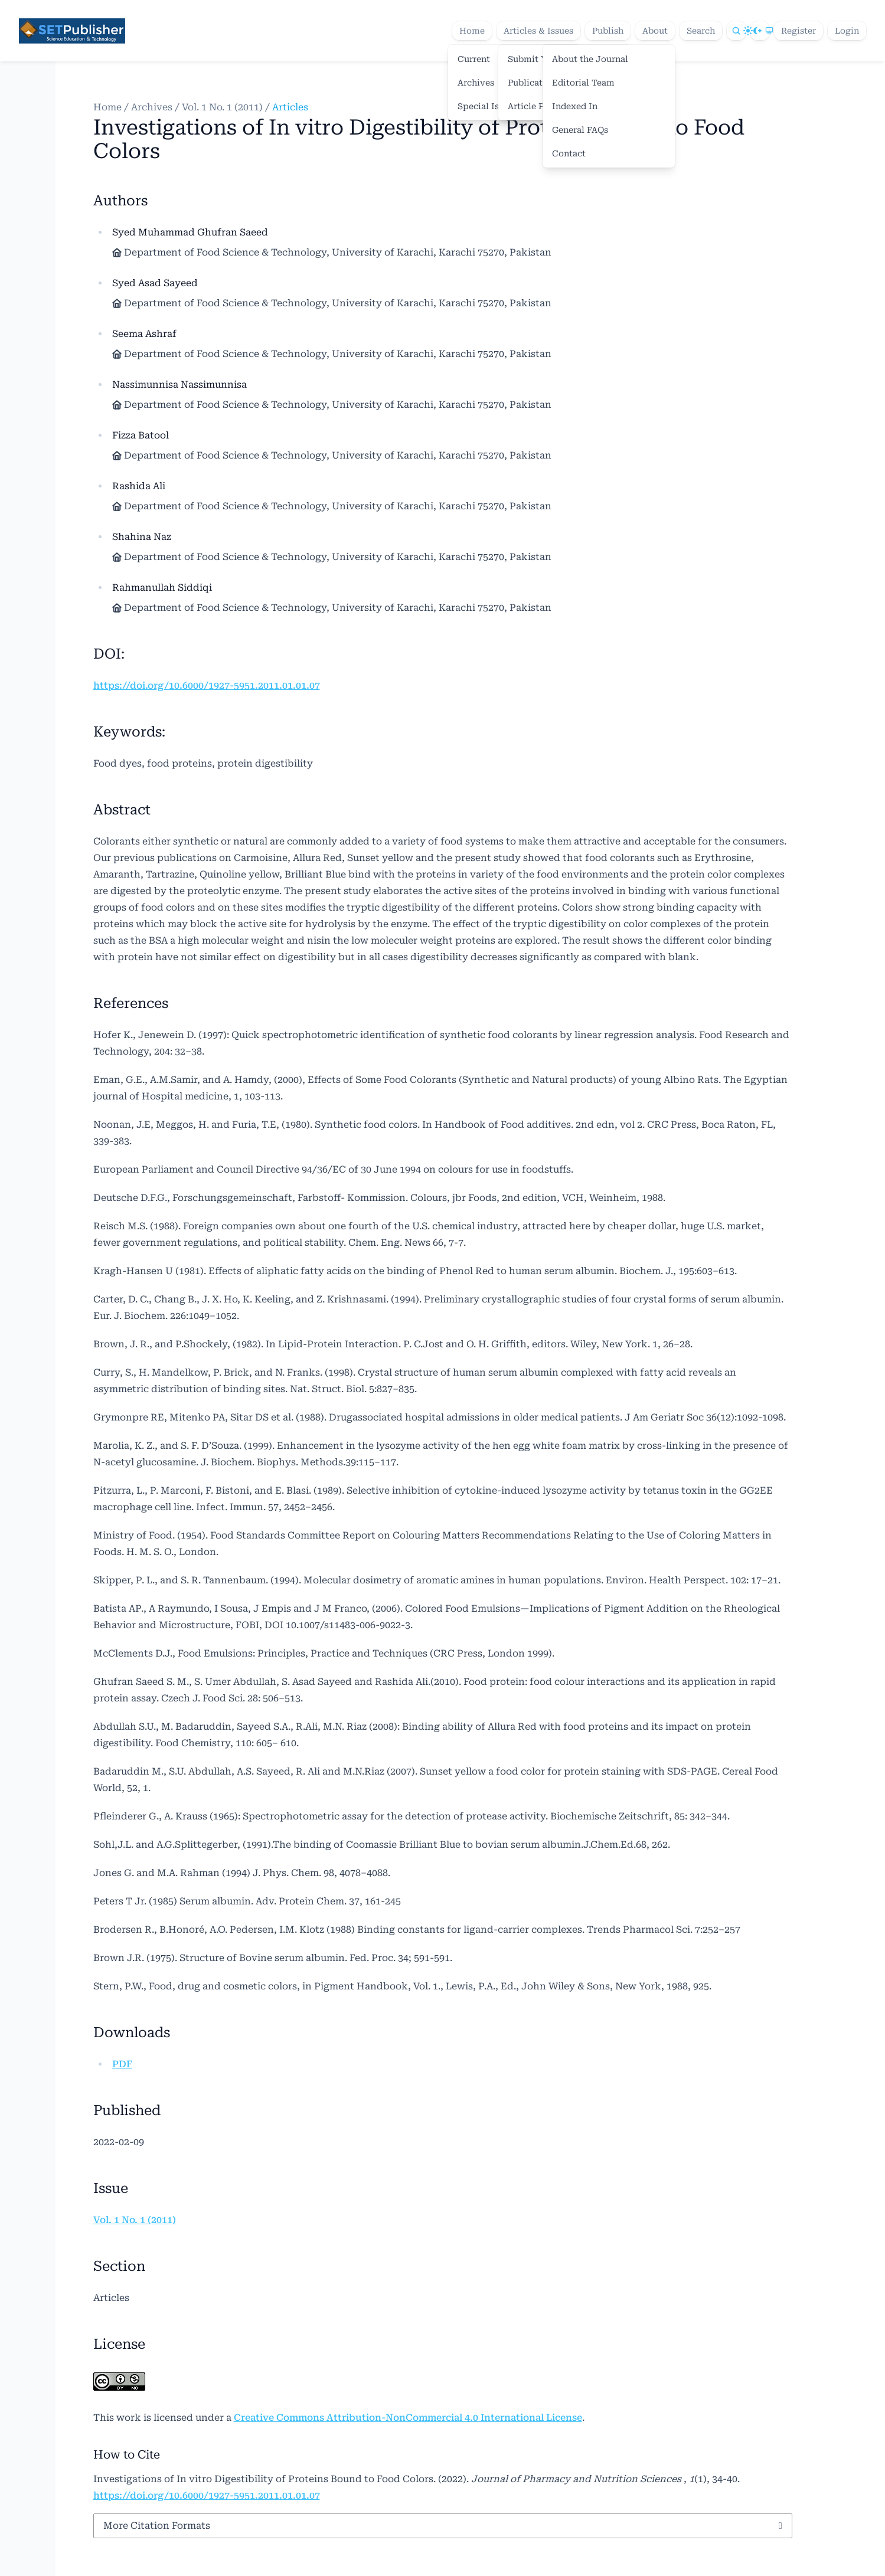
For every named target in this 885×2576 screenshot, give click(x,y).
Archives (151, 107)
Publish (607, 30)
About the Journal (590, 59)
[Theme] (759, 30)
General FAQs (580, 130)
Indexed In (574, 106)
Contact (569, 153)
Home (472, 30)
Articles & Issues (538, 30)
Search (701, 30)
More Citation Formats (156, 2525)
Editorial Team (583, 82)
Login (847, 30)
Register (798, 30)
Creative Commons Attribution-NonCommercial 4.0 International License (408, 2417)
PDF (122, 2064)
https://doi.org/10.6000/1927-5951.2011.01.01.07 (206, 685)
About (655, 30)
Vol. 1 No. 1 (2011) (222, 107)
